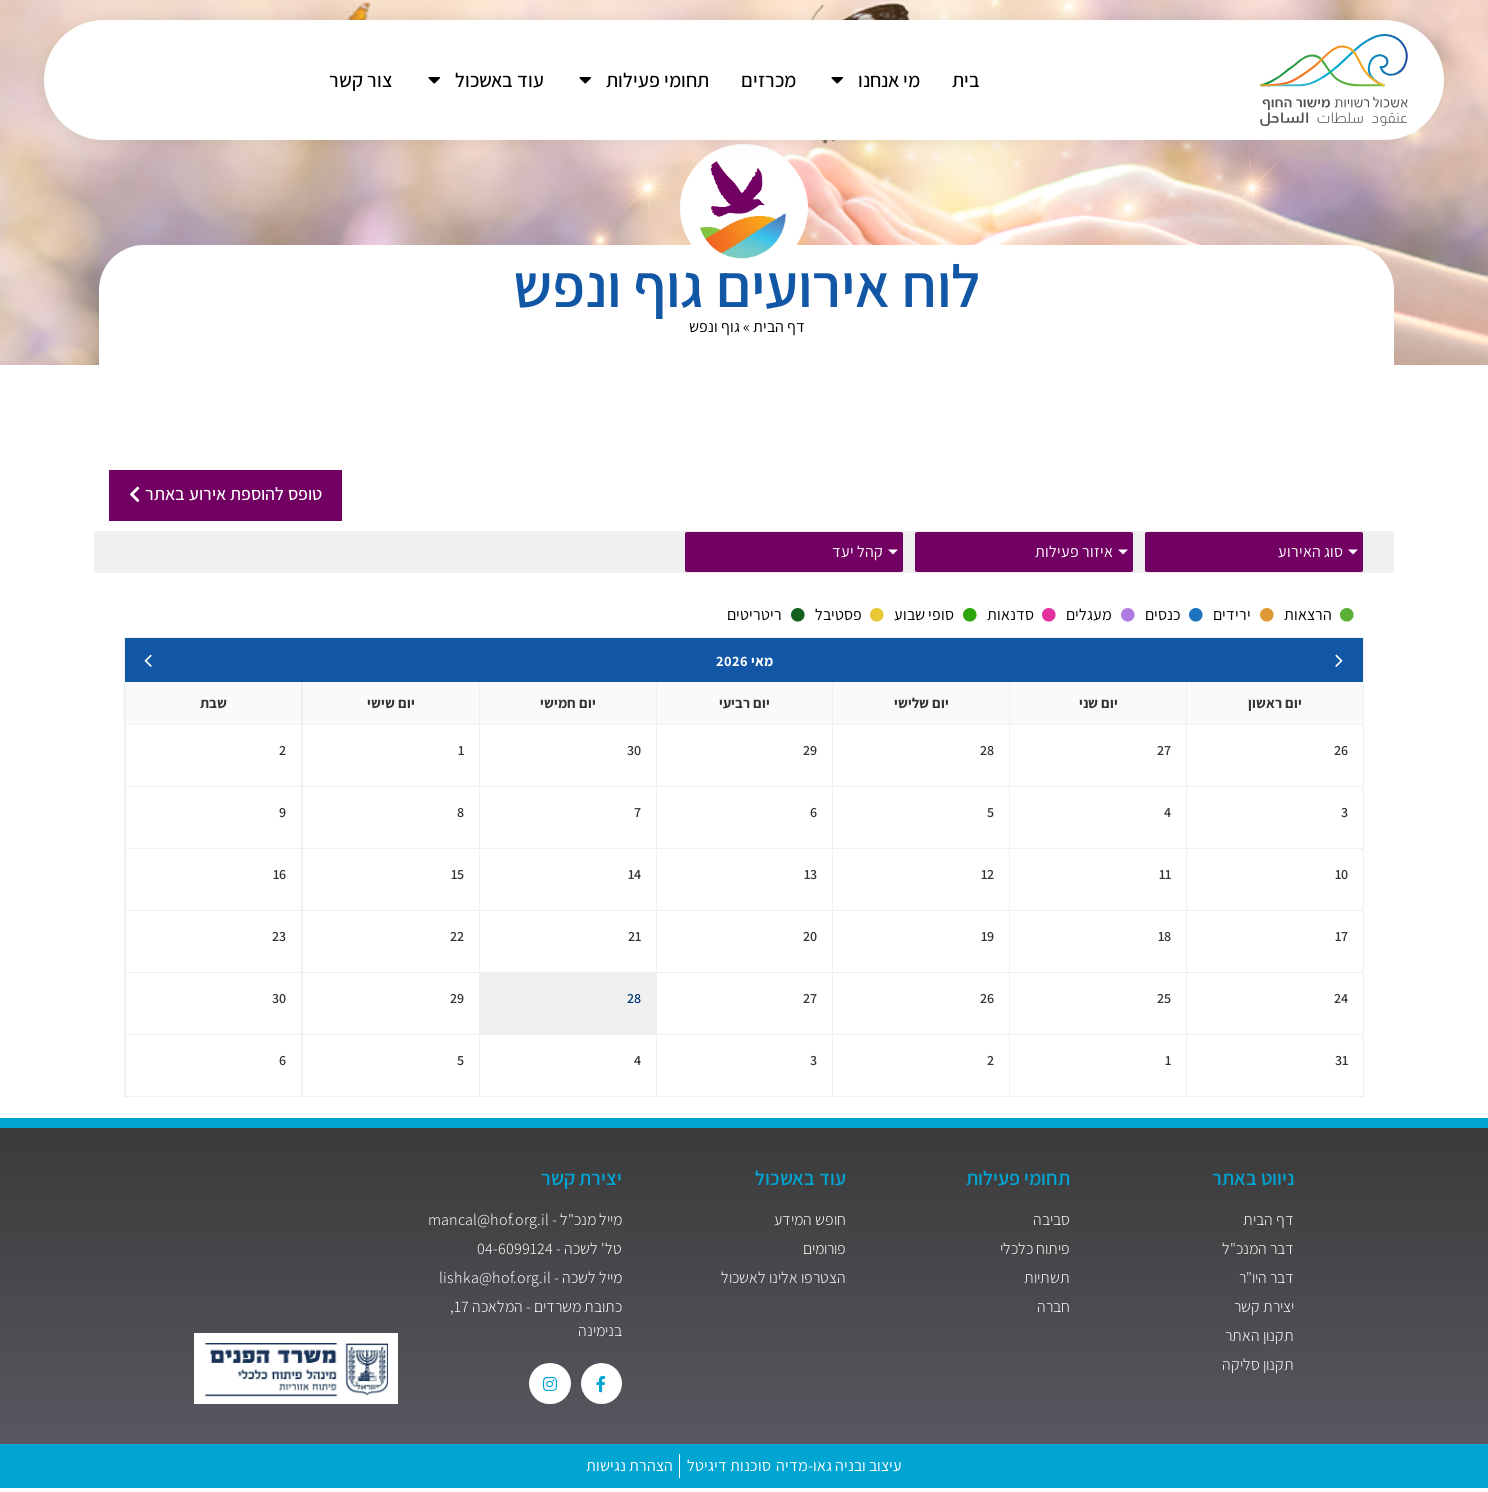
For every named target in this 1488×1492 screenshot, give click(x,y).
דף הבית (779, 326)
